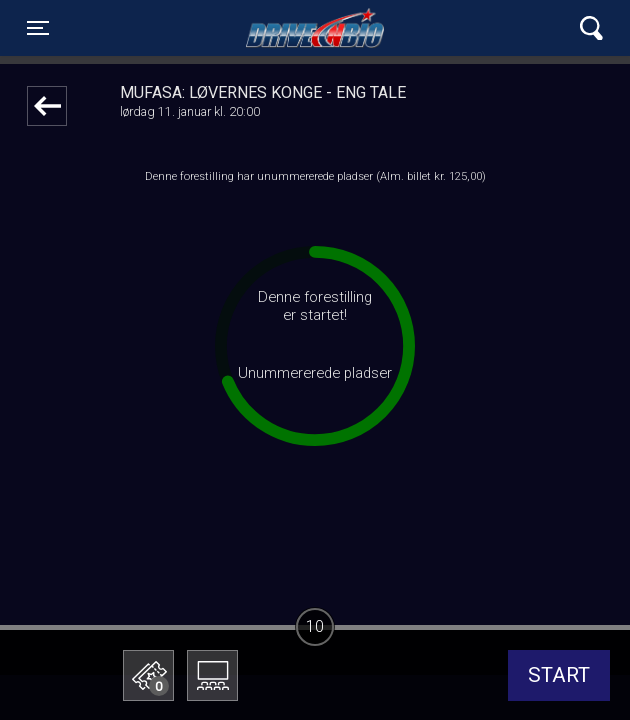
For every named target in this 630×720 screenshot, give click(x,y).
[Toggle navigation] (38, 28)
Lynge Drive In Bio (315, 28)
